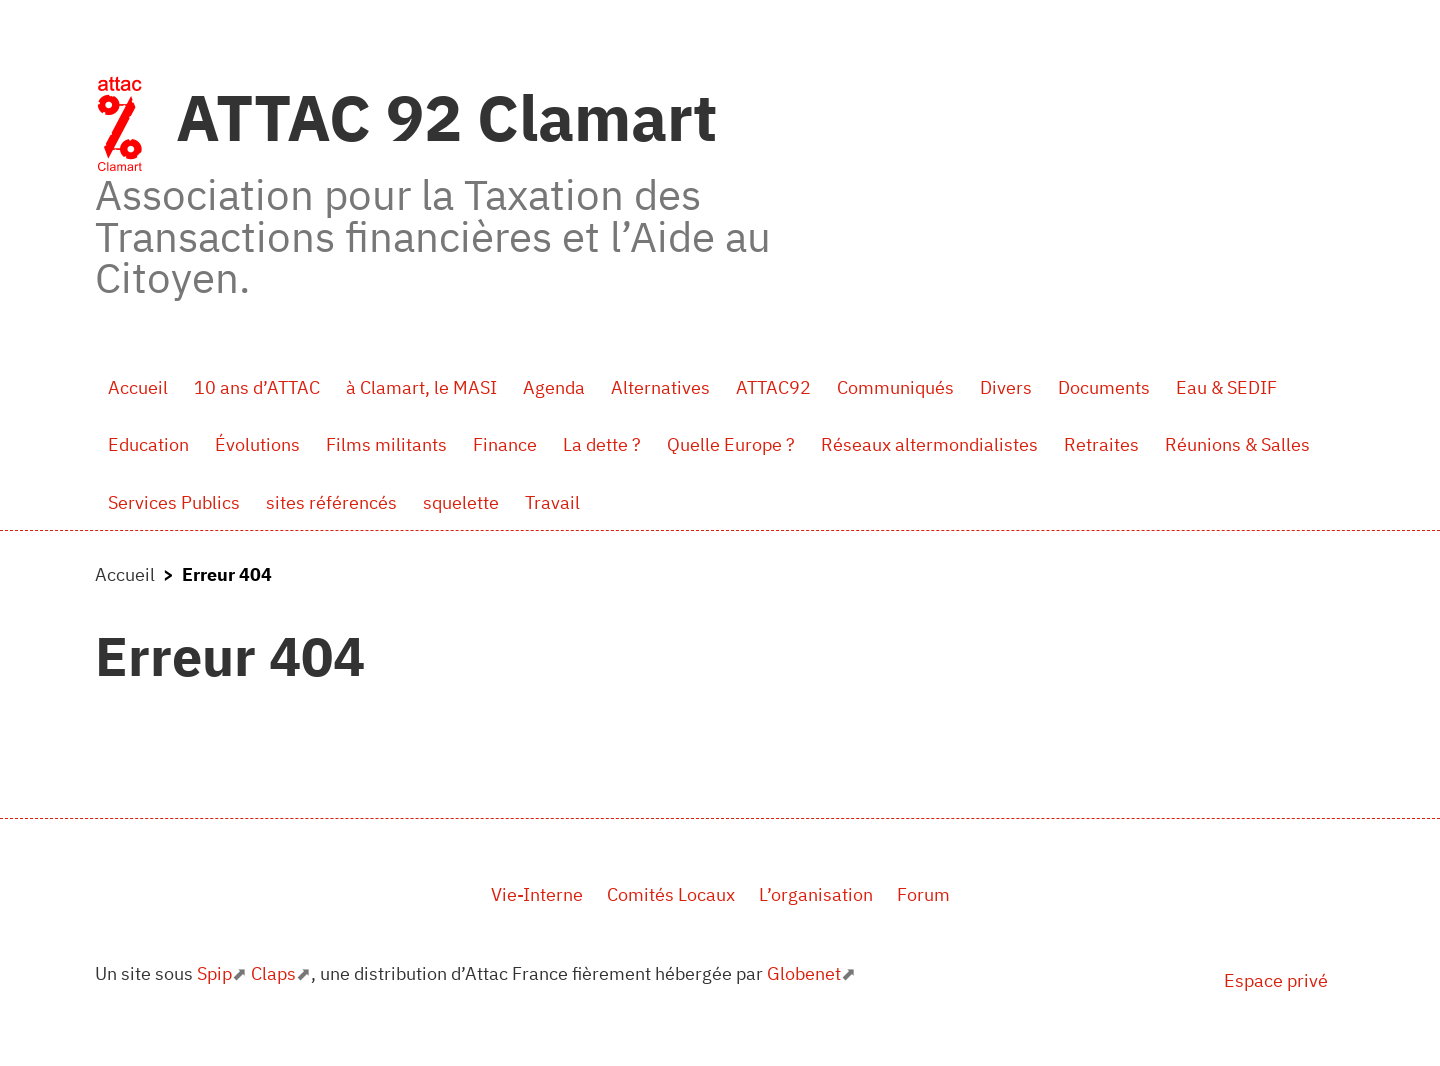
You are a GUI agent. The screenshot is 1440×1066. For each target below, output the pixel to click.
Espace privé (1276, 980)
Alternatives (660, 387)
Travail (552, 502)
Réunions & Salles (1237, 444)
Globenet (804, 973)
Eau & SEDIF (1226, 387)
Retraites (1101, 444)
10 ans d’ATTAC (257, 387)
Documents (1104, 387)
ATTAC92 (773, 387)
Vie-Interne (537, 894)
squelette (461, 502)
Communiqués (895, 387)
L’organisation (816, 894)
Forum (923, 894)
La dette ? (602, 444)
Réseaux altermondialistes (929, 444)
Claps (273, 973)
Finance (505, 444)
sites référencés (331, 502)
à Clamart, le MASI (421, 387)
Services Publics (174, 502)
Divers (1006, 387)
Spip (214, 973)
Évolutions (257, 444)
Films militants (386, 444)
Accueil (138, 387)
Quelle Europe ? (731, 444)
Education (148, 444)
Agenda (554, 387)
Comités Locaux (671, 894)
